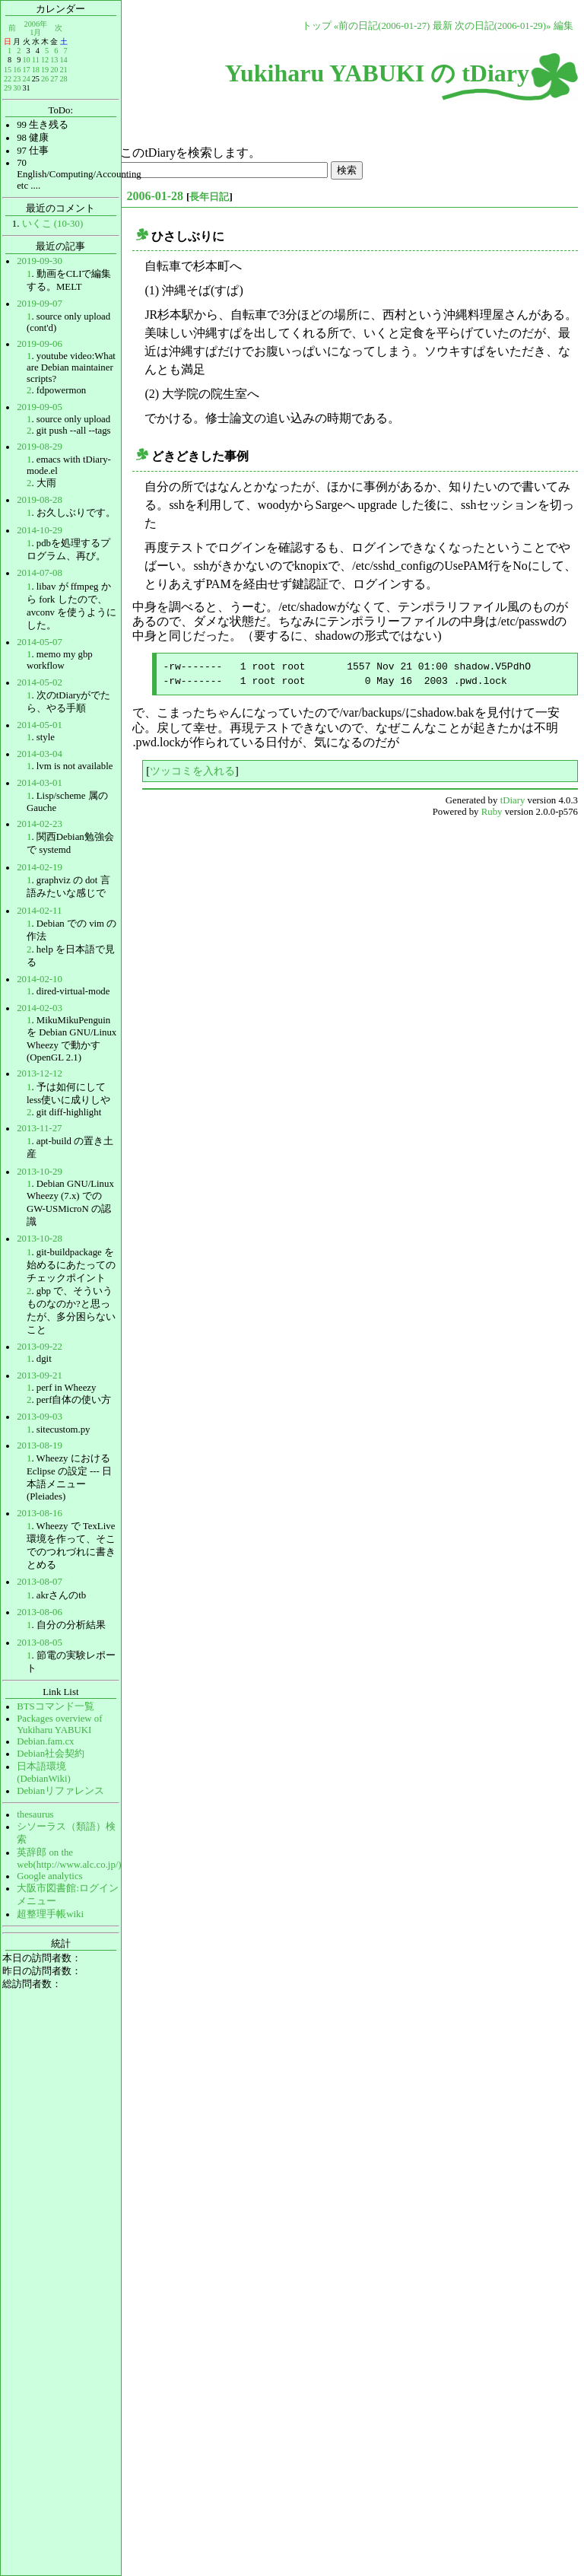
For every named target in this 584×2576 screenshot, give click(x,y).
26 (45, 79)
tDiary (512, 800)
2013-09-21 (39, 1375)
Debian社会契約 (50, 1753)
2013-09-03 (39, 1416)
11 (36, 60)
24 (26, 79)
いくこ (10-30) (53, 223)
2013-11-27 (39, 1128)
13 (54, 60)
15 (7, 69)
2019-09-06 (39, 344)
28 (63, 79)
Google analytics (49, 1876)
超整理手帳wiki (50, 1914)
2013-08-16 (39, 1513)
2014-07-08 (39, 573)
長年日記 (209, 196)
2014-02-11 (39, 910)
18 (36, 69)
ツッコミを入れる (192, 771)
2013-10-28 (39, 1238)
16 (17, 69)
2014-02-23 (39, 824)
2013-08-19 (39, 1445)
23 (17, 79)
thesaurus (35, 1814)
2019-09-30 (39, 261)
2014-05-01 (39, 725)
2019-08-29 (39, 446)
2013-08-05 (39, 1642)
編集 (563, 26)
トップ (317, 26)
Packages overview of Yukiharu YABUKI (59, 1724)
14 (63, 60)
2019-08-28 (39, 500)
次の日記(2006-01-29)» (503, 26)
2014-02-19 (39, 867)
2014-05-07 (39, 642)
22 (7, 79)
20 (54, 69)
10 (26, 60)
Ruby (492, 811)
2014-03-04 (39, 754)
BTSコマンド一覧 (55, 1706)
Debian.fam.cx (45, 1741)
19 (45, 69)
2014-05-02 (39, 682)
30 (17, 88)
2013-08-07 (39, 1581)
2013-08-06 (39, 1612)
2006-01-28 (154, 195)
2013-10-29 (39, 1171)
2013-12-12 (39, 1073)
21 (63, 69)
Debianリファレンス (60, 1791)
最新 (442, 26)
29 (7, 88)
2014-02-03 (39, 1008)
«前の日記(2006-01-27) (382, 26)
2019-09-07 (39, 303)
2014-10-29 (39, 530)
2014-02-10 (39, 979)
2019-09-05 (39, 407)
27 (54, 79)
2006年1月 (35, 28)
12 (45, 60)
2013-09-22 (39, 1346)
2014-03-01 (39, 783)
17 (26, 69)
